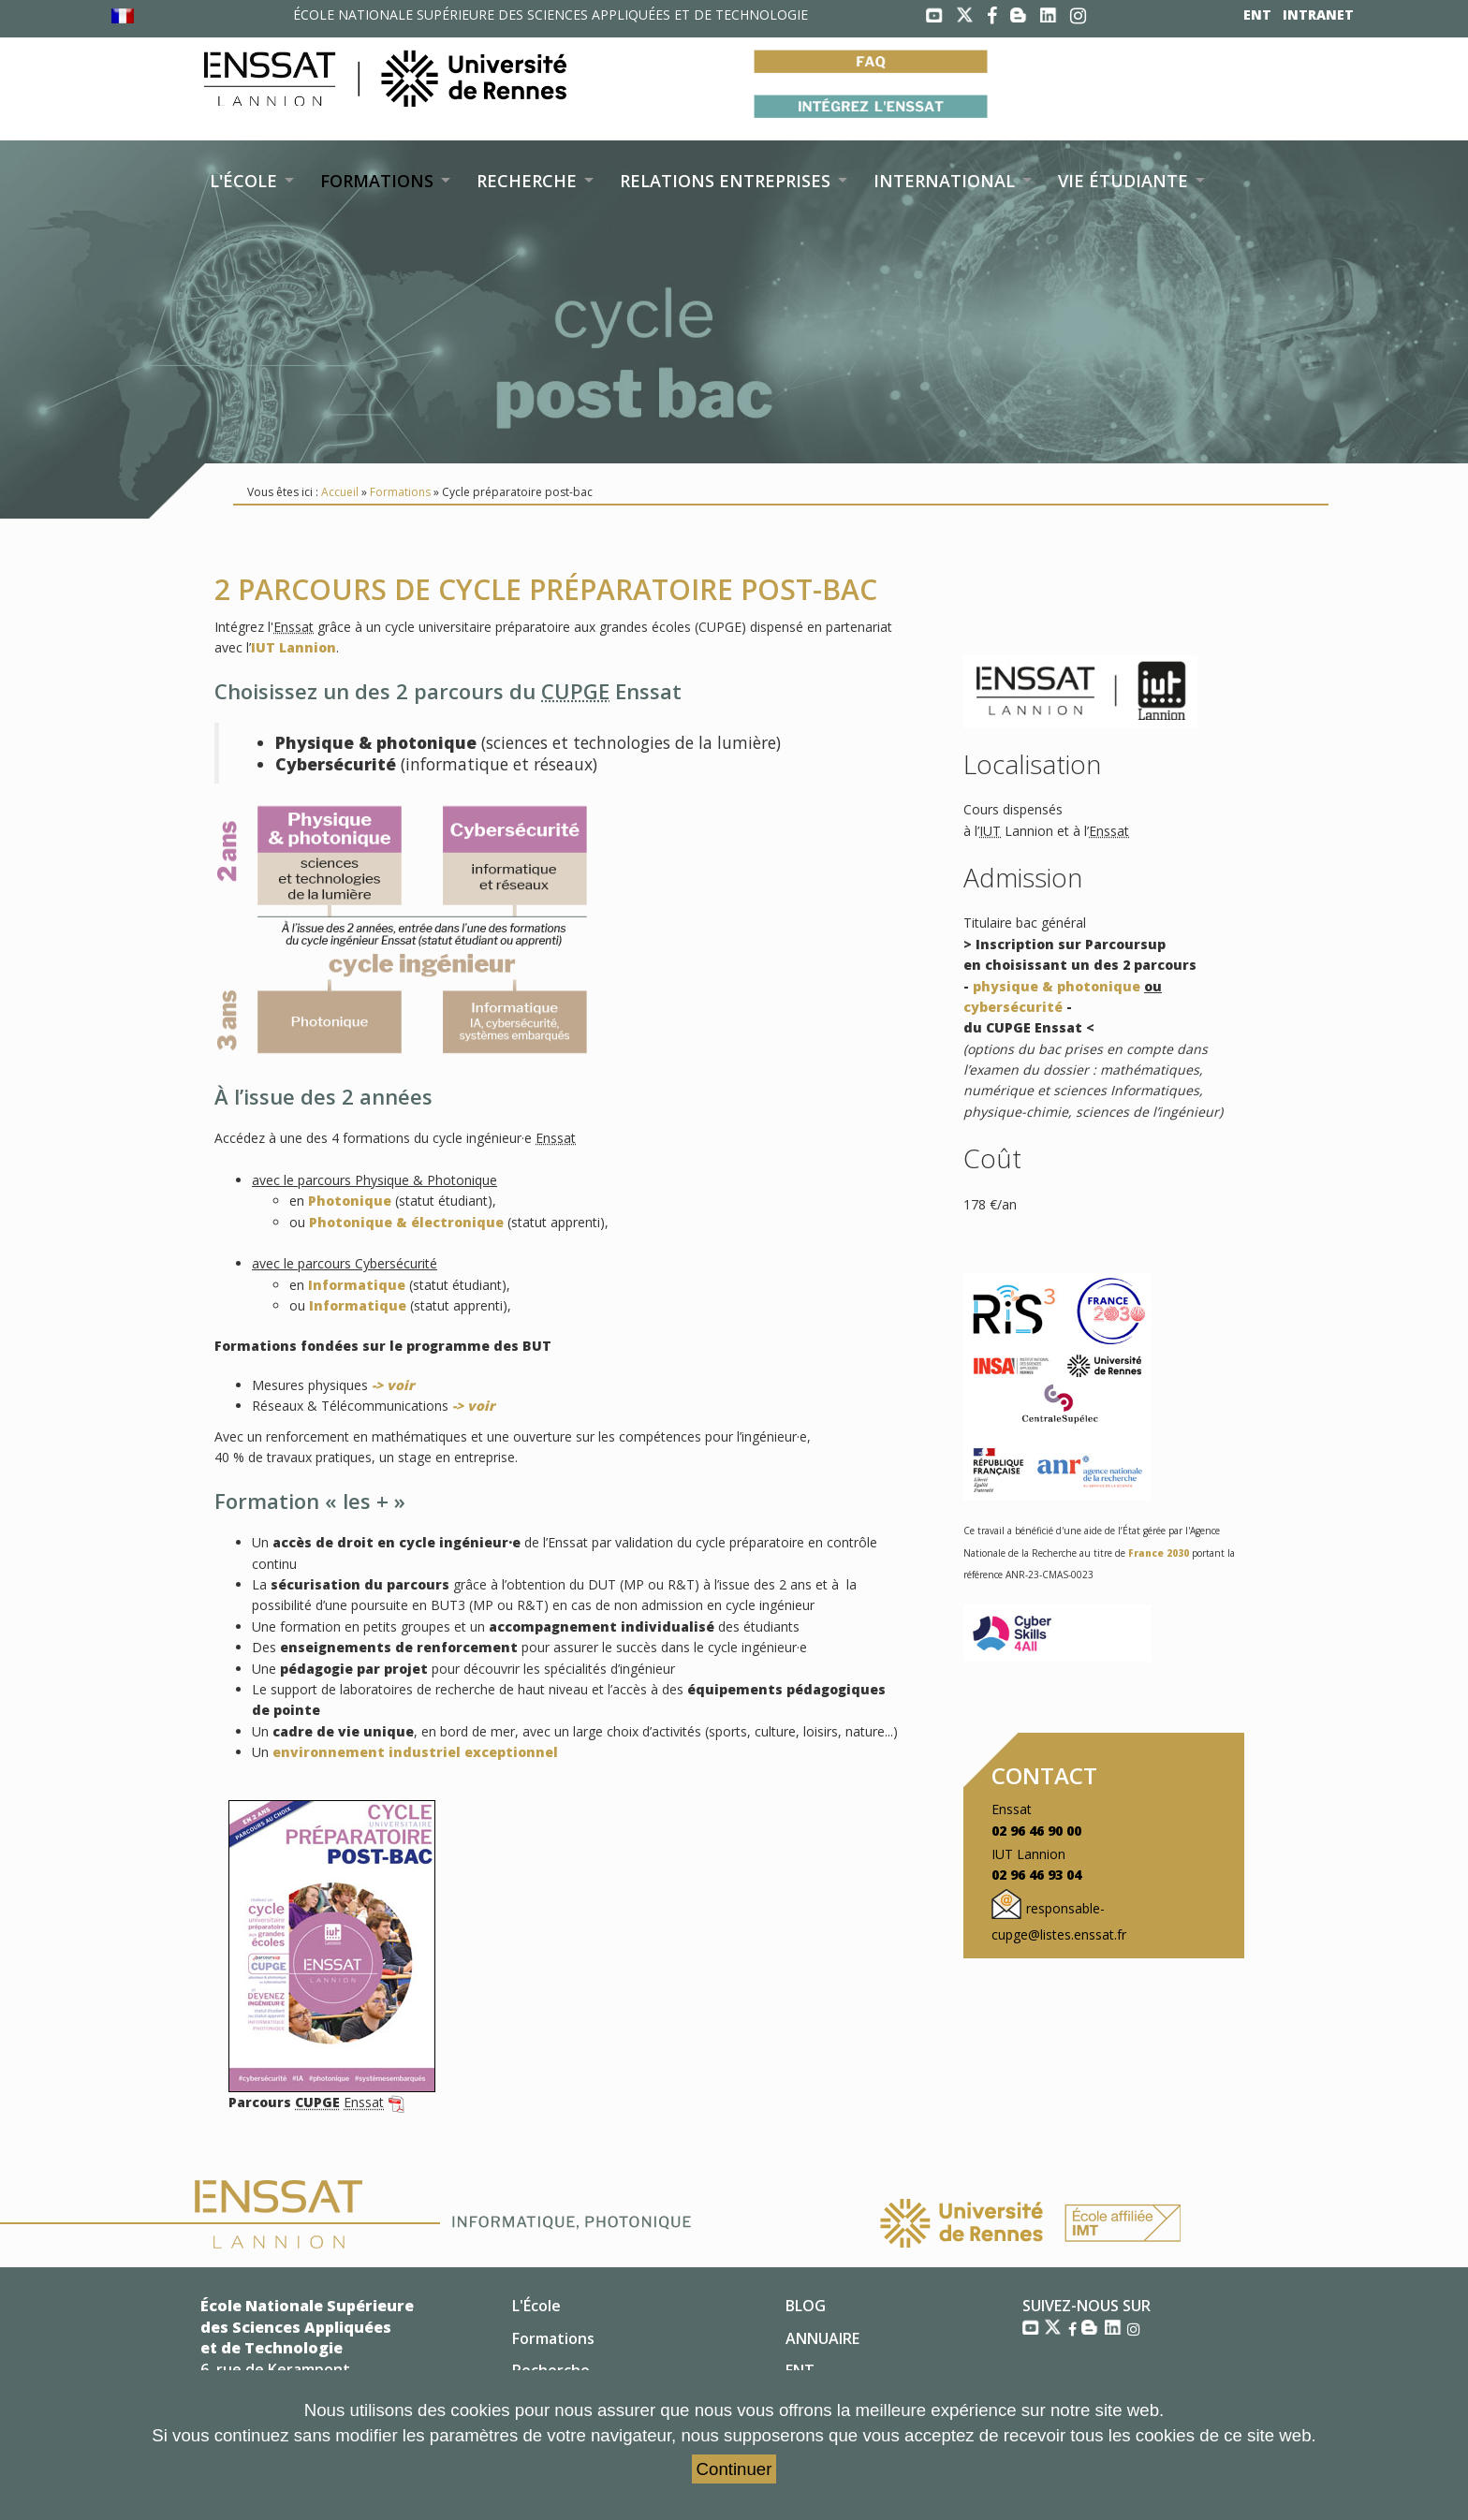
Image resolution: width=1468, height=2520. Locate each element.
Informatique (356, 1285)
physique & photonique (1056, 986)
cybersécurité (1013, 1007)
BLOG (805, 2305)
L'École (536, 2305)
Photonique (349, 1200)
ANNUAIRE (822, 2338)
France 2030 (1158, 1553)
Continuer (734, 2469)
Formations (400, 492)
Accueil (340, 492)
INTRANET (1318, 14)
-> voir (393, 1385)
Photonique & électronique (406, 1222)
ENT (1257, 14)
